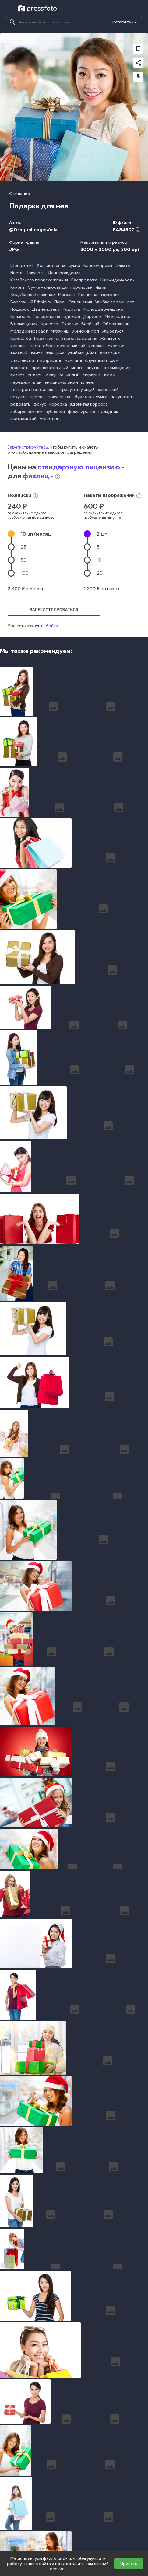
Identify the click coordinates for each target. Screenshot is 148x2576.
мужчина (73, 360)
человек (18, 345)
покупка (18, 397)
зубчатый (55, 411)
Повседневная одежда (56, 316)
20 (100, 573)
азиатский (108, 389)
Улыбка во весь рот (114, 302)
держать (19, 367)
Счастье (69, 323)
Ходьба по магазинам (32, 294)
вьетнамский (23, 418)
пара (35, 345)
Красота (49, 323)
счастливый (22, 360)
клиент (88, 382)
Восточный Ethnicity (30, 302)
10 (36, 534)
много (77, 367)
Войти (52, 625)
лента (37, 353)
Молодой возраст (29, 331)
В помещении (24, 323)
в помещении (117, 367)
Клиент (17, 287)
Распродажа (84, 280)
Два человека (46, 309)
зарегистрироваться (54, 609)
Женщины (110, 338)
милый (78, 345)
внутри (94, 367)
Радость (71, 309)
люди (109, 375)
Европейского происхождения (65, 338)
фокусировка (81, 411)
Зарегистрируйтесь (28, 447)
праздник (108, 411)
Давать (122, 265)
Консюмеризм (97, 265)
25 (23, 547)
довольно (110, 353)
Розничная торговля (98, 294)
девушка (54, 375)
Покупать (35, 272)
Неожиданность (117, 280)
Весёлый (90, 323)
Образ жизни (115, 323)
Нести (16, 272)
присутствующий (77, 389)
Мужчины (60, 331)
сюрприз (92, 375)
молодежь (50, 418)
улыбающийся (82, 353)
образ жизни (56, 345)
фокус (39, 404)
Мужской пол (118, 316)
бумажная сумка (91, 397)
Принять (128, 2563)
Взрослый (20, 338)
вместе (17, 375)
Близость (20, 316)
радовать (20, 404)
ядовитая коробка (89, 404)
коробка (58, 404)
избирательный (26, 411)
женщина (55, 353)
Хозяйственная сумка (58, 265)
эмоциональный (61, 382)
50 (23, 560)
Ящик (101, 287)
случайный (96, 360)
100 (25, 573)
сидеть (35, 375)
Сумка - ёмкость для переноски (60, 287)
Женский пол (85, 331)
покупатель (60, 397)
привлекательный (50, 367)
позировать (49, 360)
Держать (92, 316)
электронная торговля (33, 389)
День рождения (64, 272)
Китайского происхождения (39, 280)
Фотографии (122, 22)
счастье (116, 345)
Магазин (66, 294)
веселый (19, 353)
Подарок (19, 309)
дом (114, 360)
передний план (25, 382)
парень (37, 397)
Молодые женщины (103, 309)
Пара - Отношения (73, 302)
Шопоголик (22, 265)
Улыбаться (113, 331)
